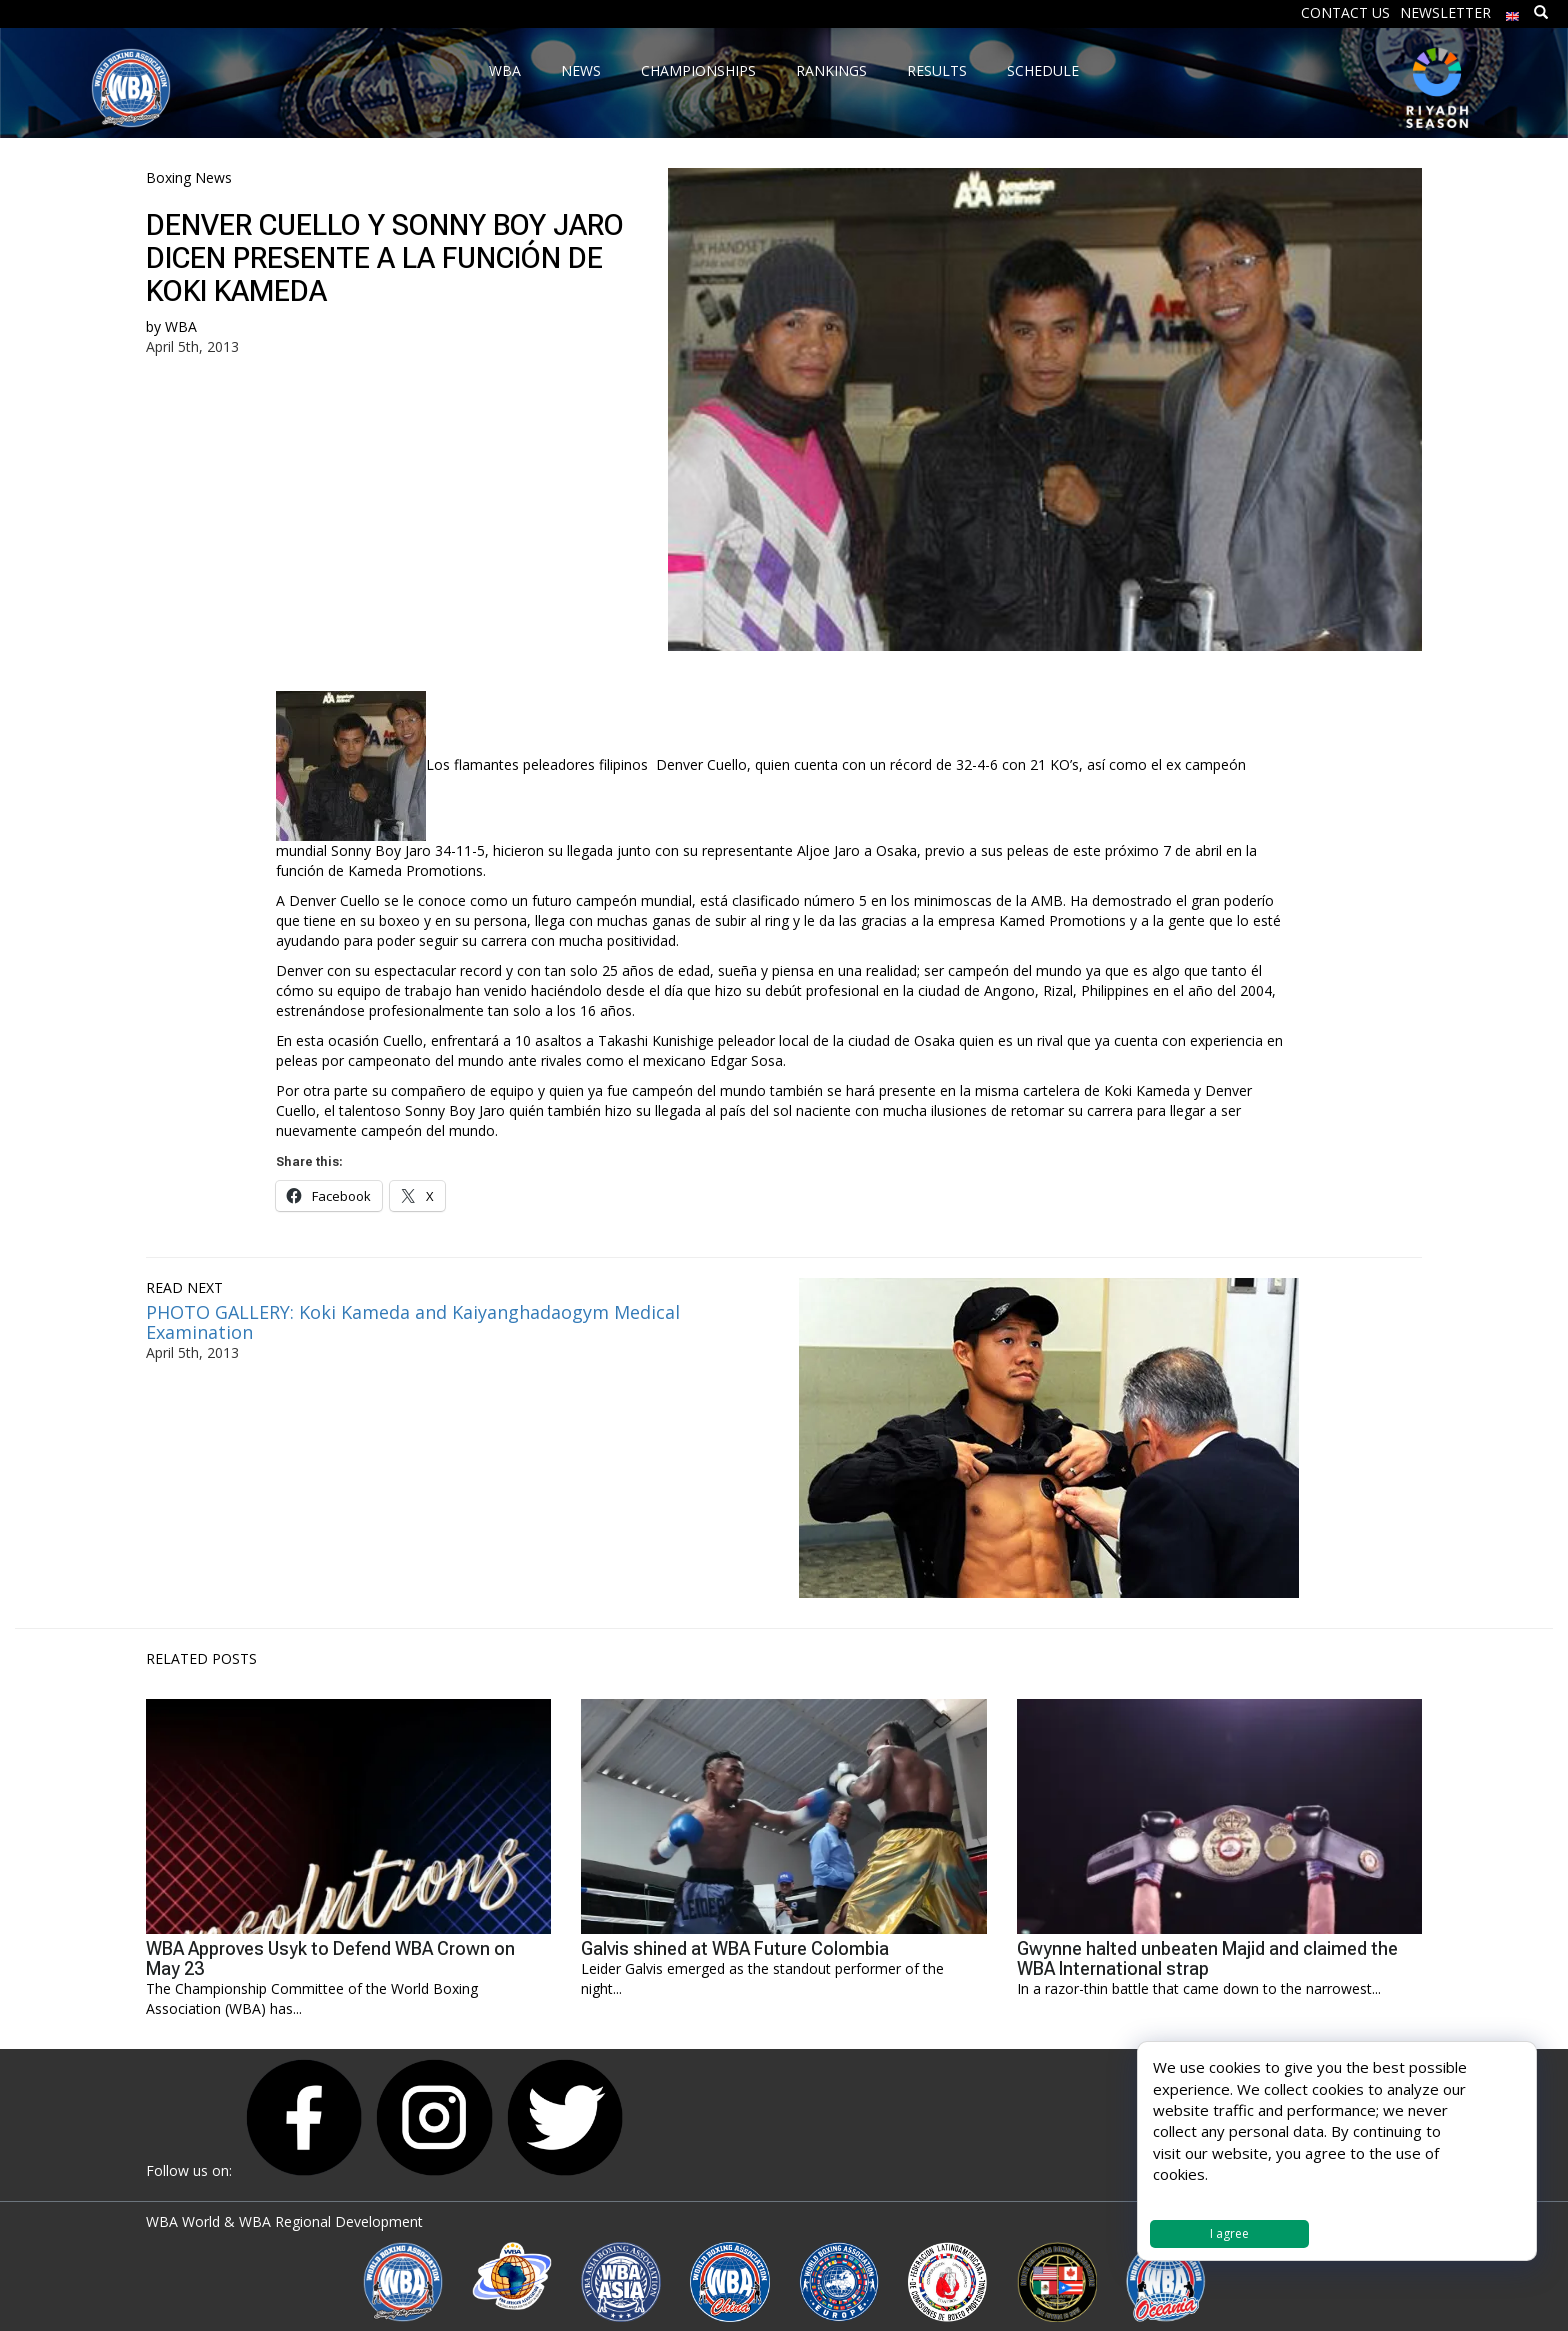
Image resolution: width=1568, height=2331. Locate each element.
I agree (1229, 2233)
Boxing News (189, 177)
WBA (181, 326)
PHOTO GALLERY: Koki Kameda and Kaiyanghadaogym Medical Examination (413, 1322)
